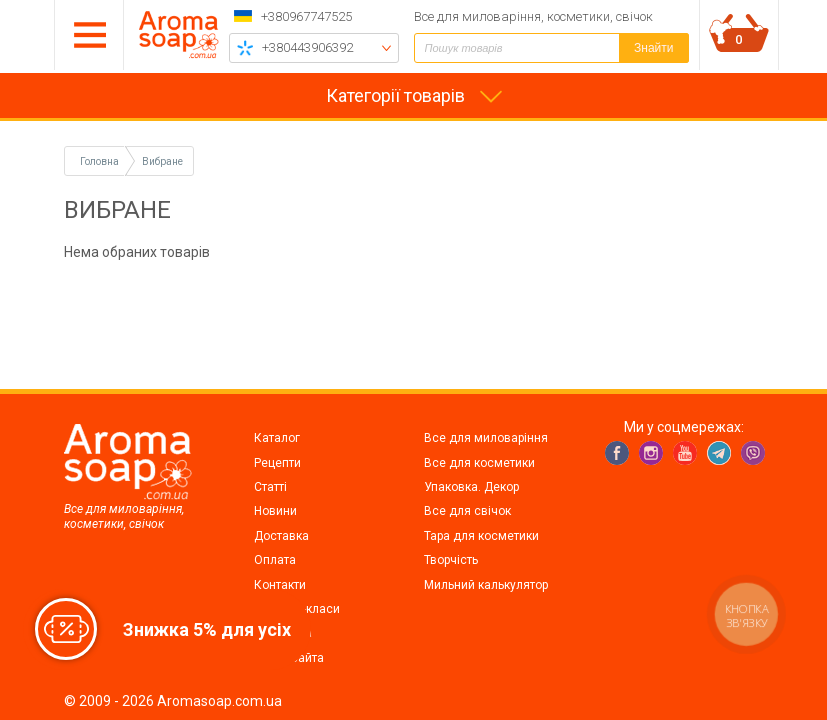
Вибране (162, 161)
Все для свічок (467, 511)
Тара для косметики (481, 536)
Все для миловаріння (486, 438)
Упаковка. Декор (471, 487)
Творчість (451, 560)
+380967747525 (306, 16)
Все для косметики (479, 463)
